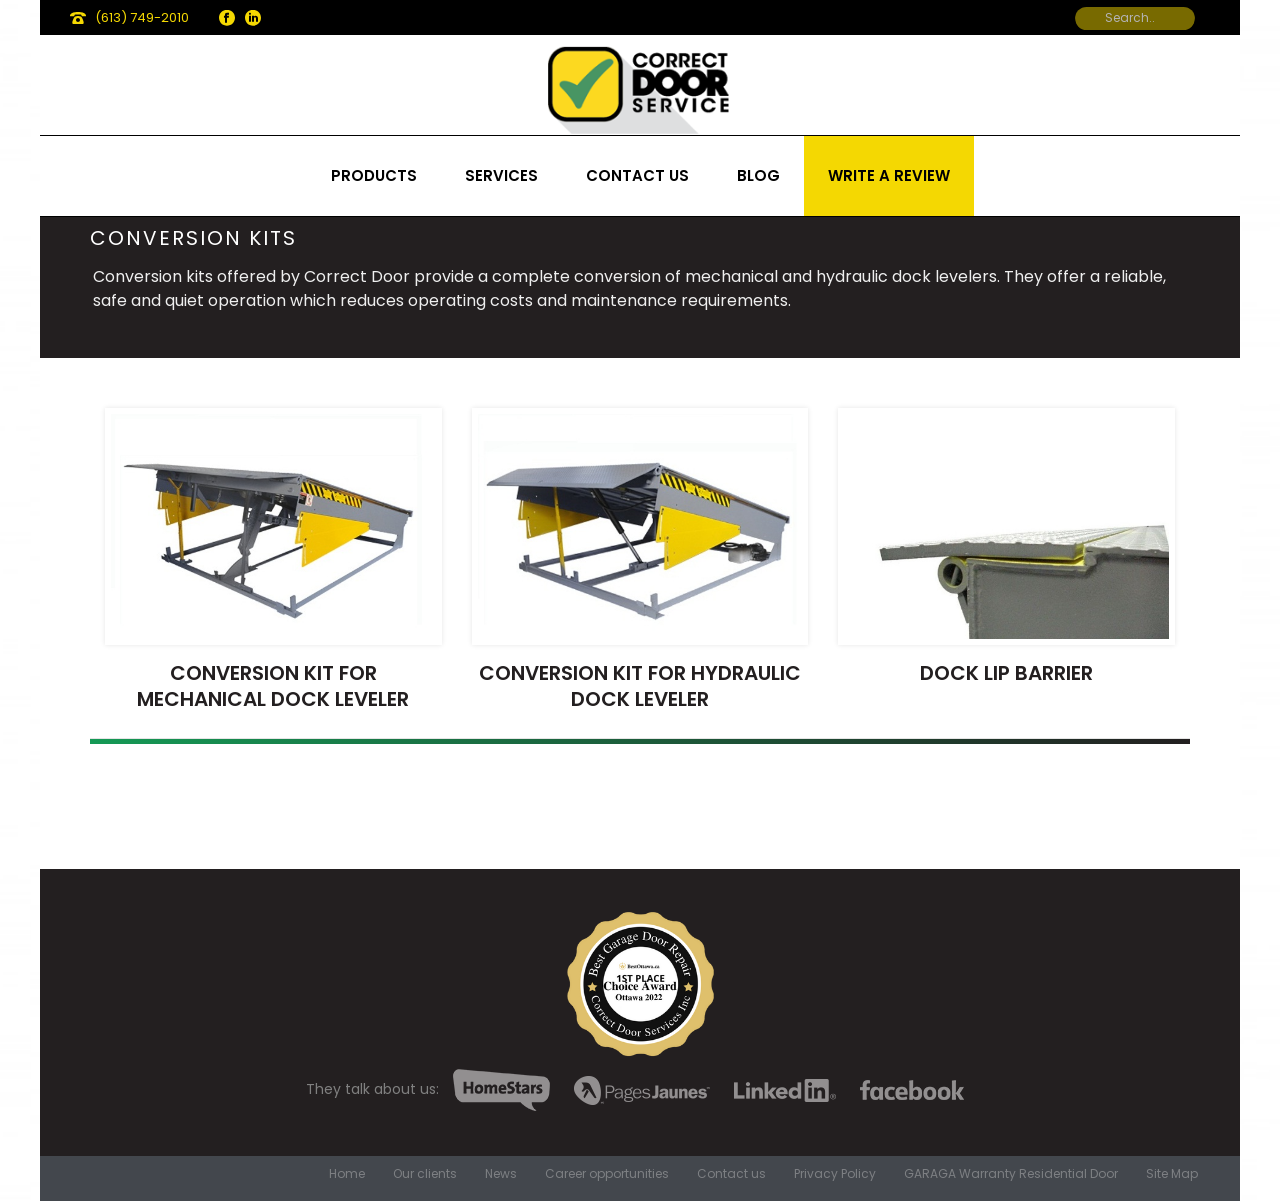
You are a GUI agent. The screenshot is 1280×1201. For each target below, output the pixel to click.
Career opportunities (607, 1174)
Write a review (889, 175)
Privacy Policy (835, 1174)
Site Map (1172, 1174)
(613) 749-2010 (142, 17)
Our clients (425, 1174)
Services (501, 175)
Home (347, 1174)
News (501, 1174)
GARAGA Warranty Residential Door (1011, 1174)
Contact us (637, 175)
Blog (758, 175)
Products (374, 175)
